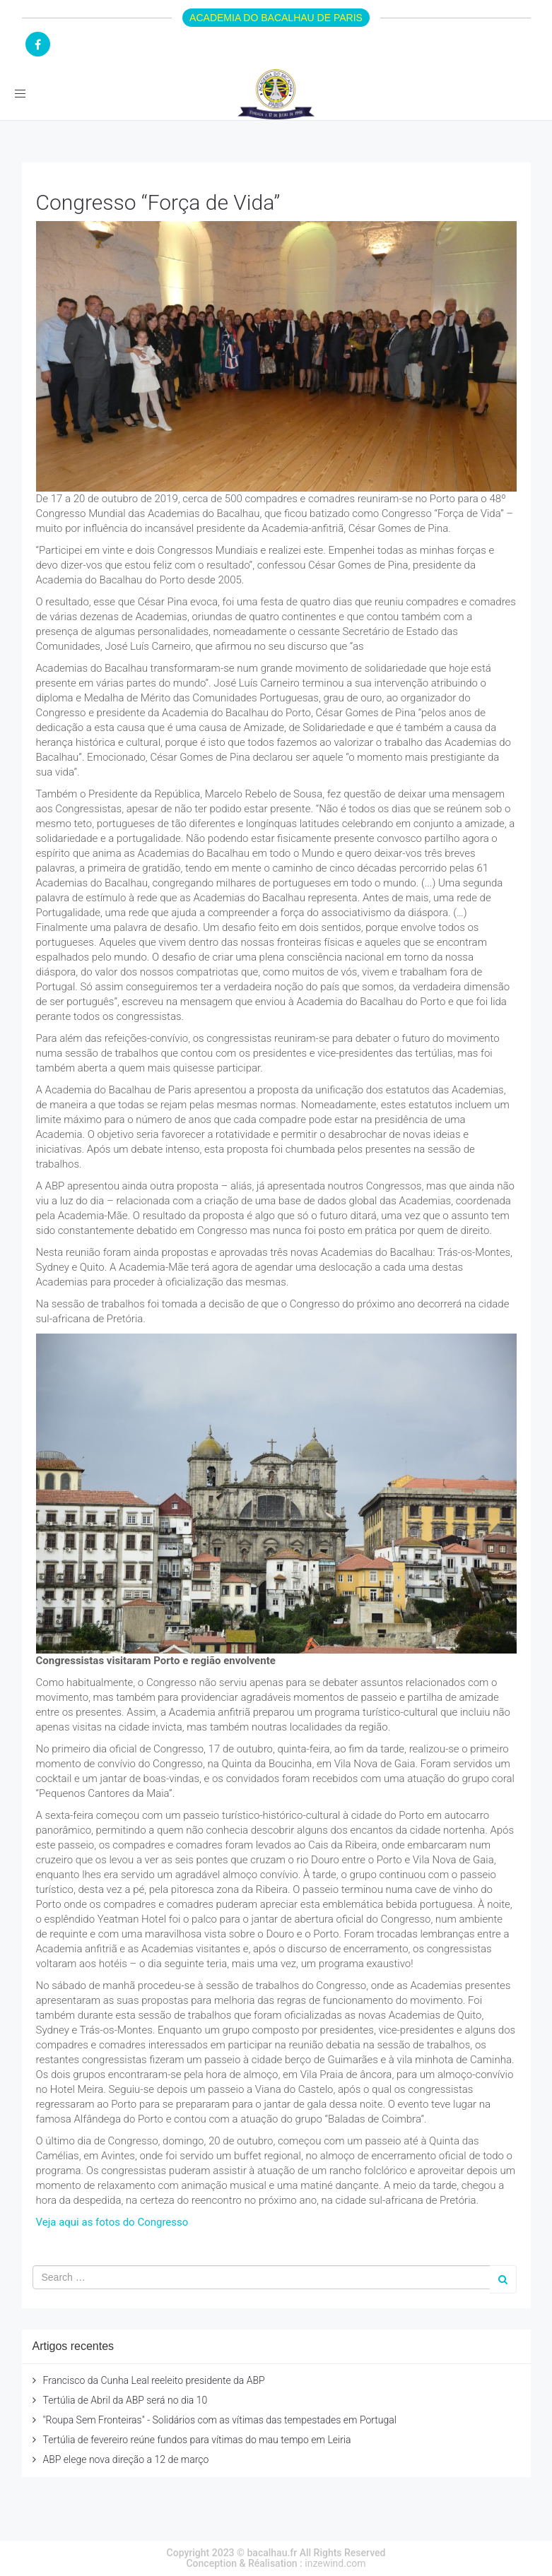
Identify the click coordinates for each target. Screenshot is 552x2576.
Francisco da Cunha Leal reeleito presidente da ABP (154, 2380)
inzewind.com (335, 2563)
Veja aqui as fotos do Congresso (112, 2222)
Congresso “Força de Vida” (158, 202)
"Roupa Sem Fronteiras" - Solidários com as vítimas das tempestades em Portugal (220, 2420)
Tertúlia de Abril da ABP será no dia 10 (125, 2400)
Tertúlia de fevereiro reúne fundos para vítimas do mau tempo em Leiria (197, 2439)
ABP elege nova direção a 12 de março (126, 2459)
